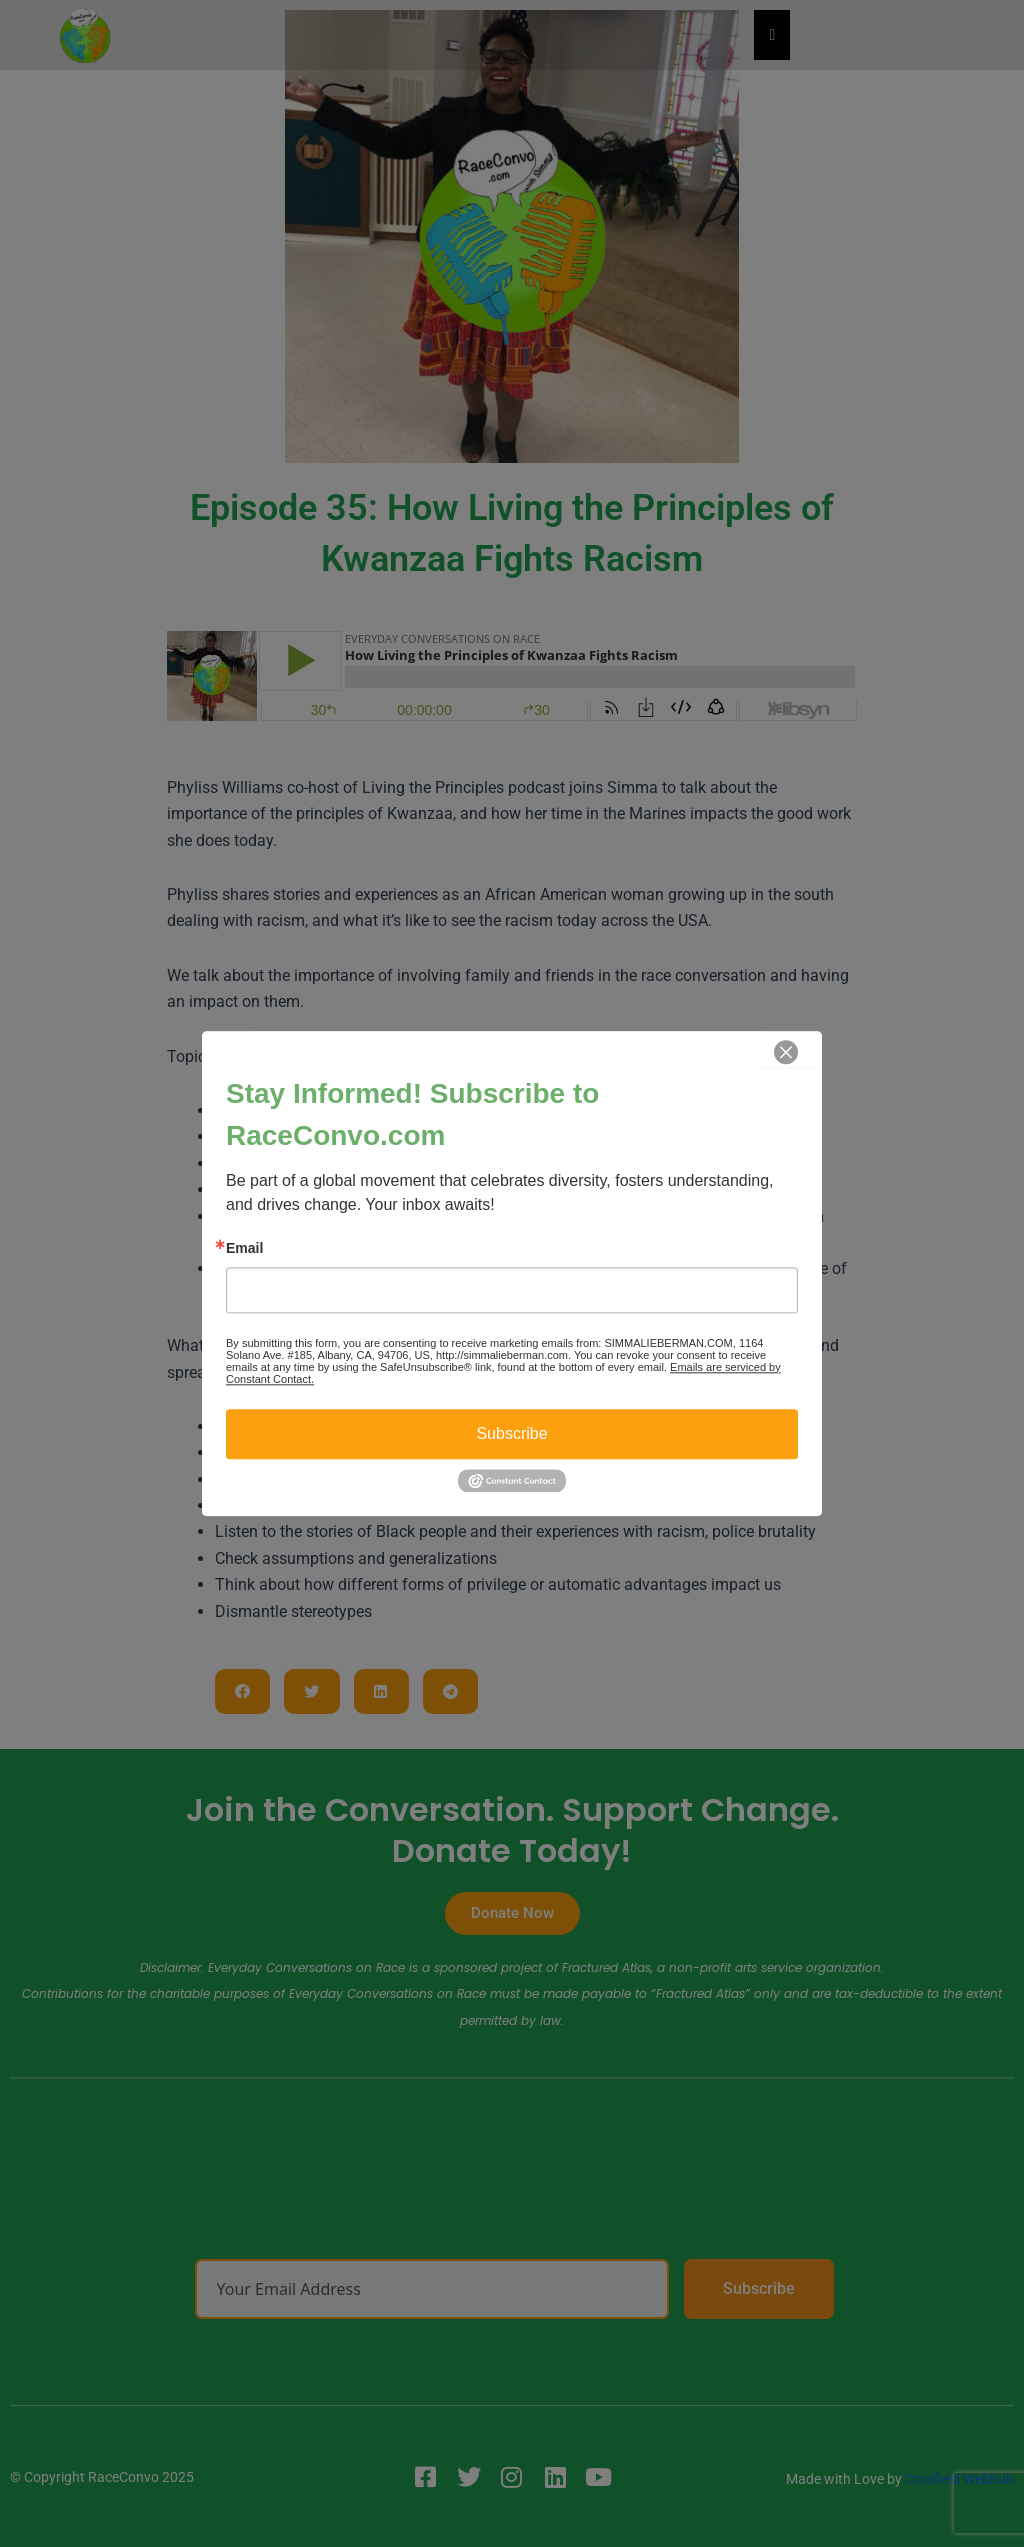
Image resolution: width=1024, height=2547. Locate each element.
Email (244, 1248)
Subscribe (511, 1433)
